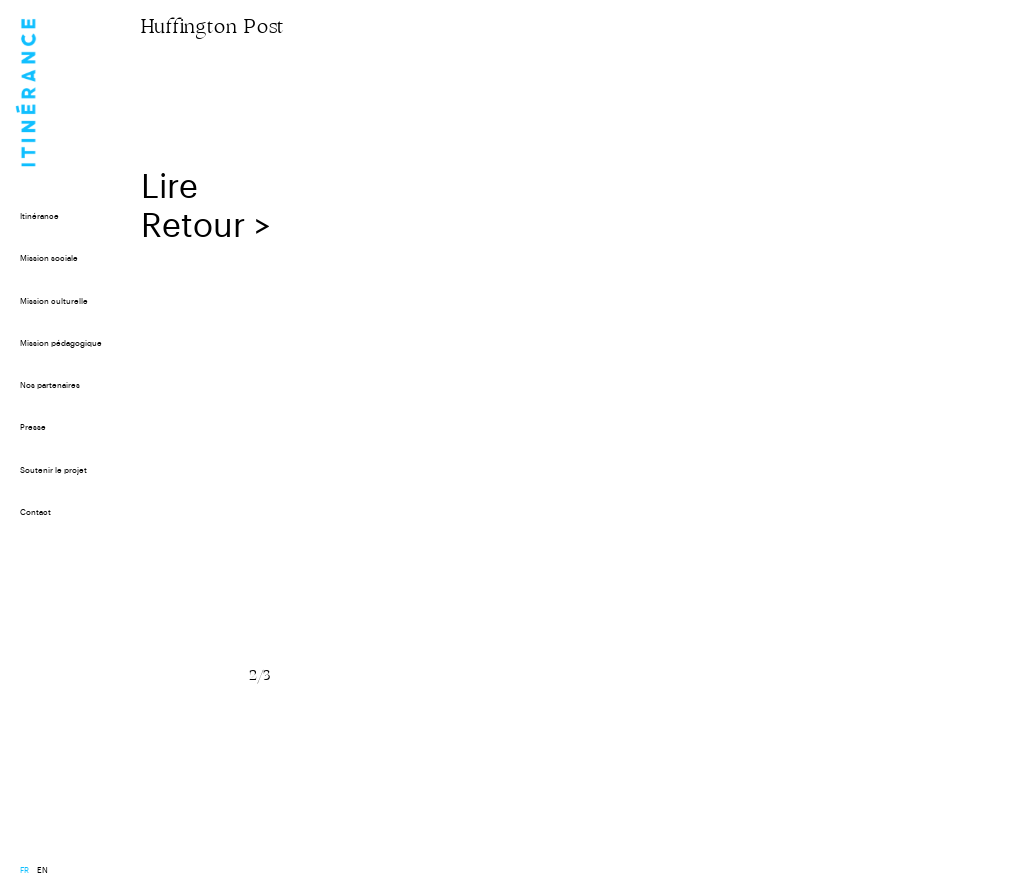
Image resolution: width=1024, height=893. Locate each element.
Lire (174, 187)
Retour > (206, 226)
